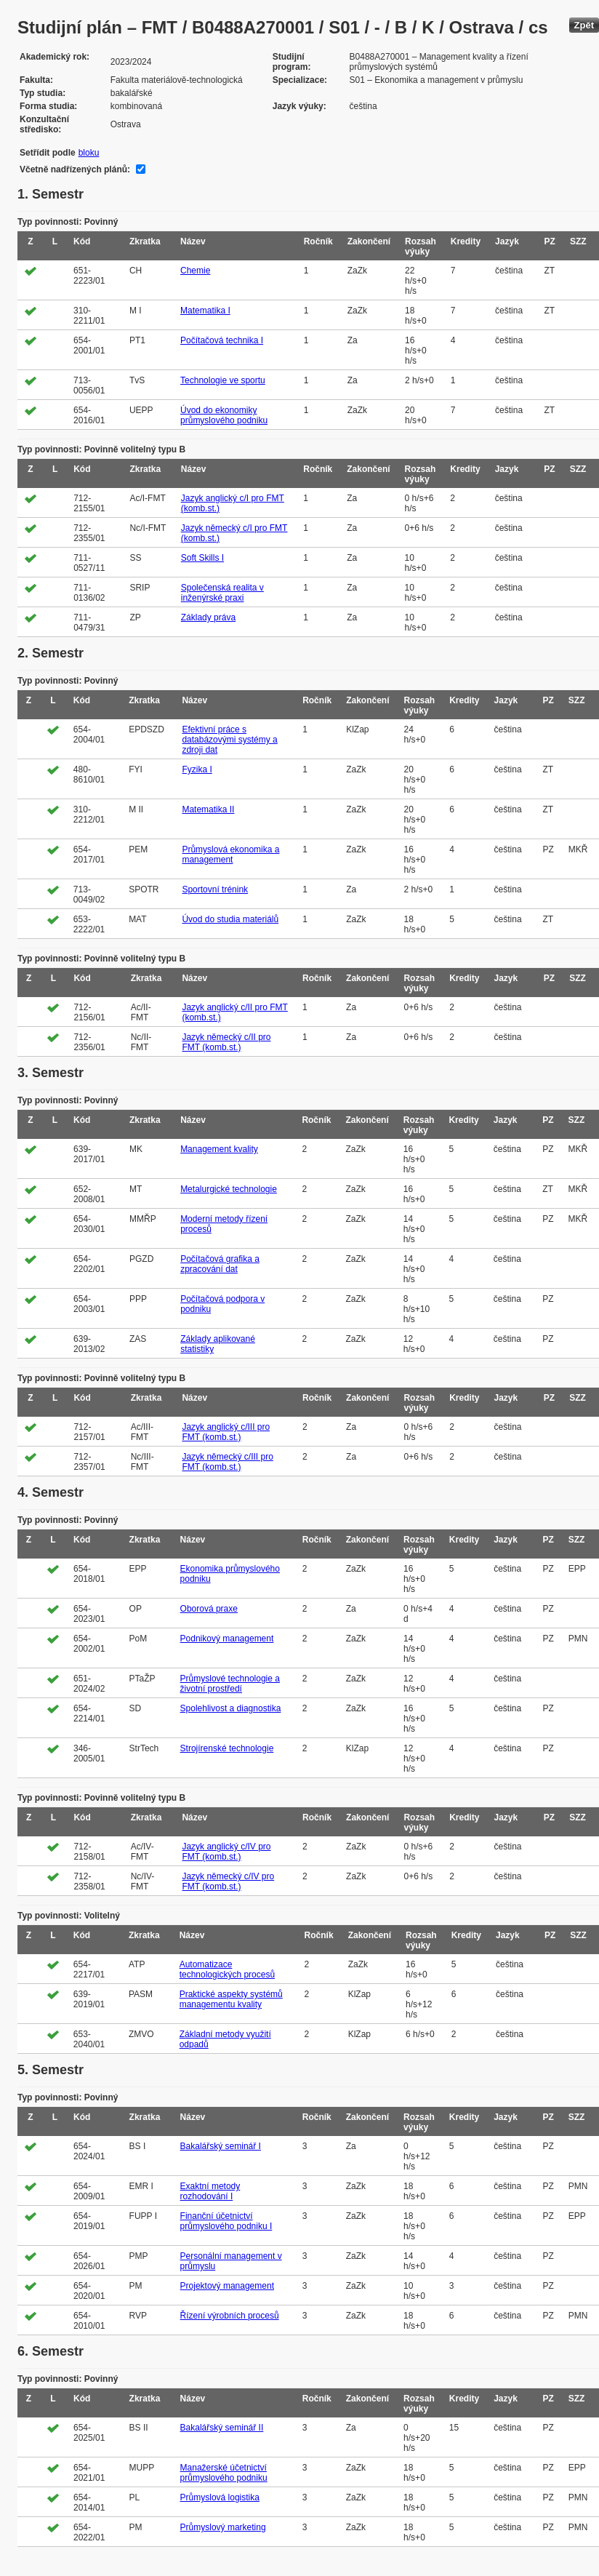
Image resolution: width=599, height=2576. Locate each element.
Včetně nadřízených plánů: (75, 169)
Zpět (584, 25)
